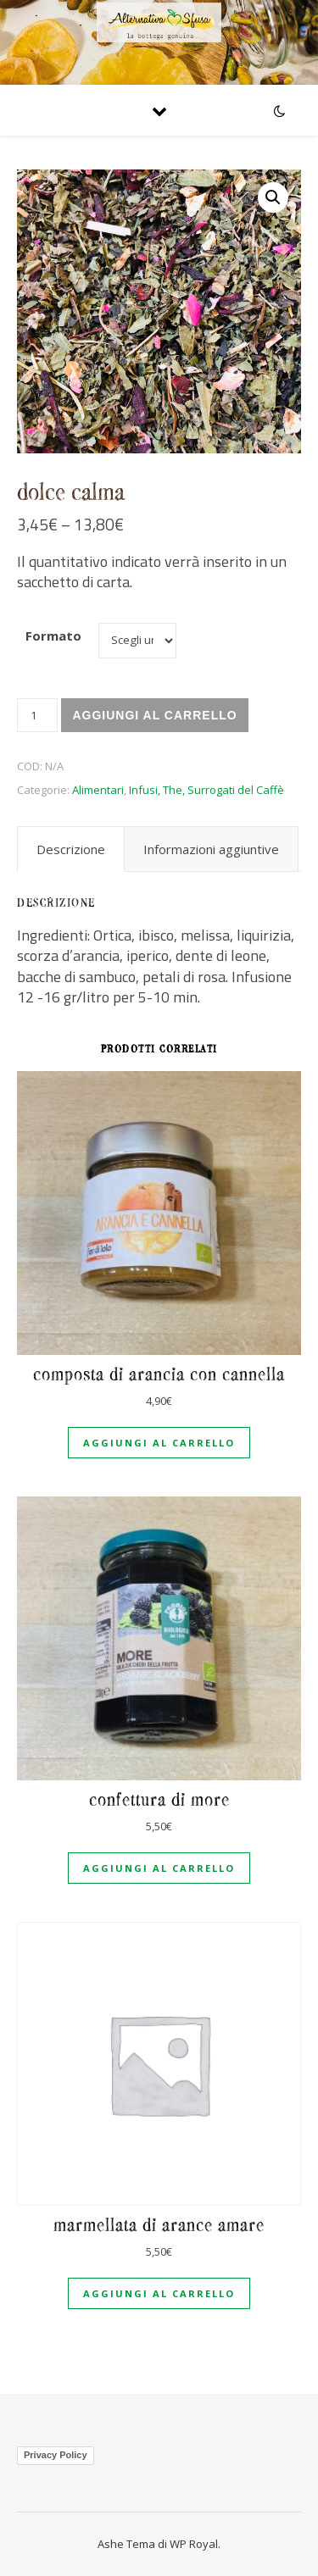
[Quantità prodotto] (37, 715)
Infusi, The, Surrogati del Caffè (206, 789)
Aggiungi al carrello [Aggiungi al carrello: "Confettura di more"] (159, 1868)
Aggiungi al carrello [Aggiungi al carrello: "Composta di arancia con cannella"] (159, 1442)
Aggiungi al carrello (154, 715)
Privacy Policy (55, 2455)
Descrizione (70, 849)
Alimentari (98, 789)
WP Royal (194, 2543)
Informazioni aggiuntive (211, 849)
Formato (53, 635)
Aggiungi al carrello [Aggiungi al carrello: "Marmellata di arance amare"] (159, 2293)
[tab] (71, 849)
